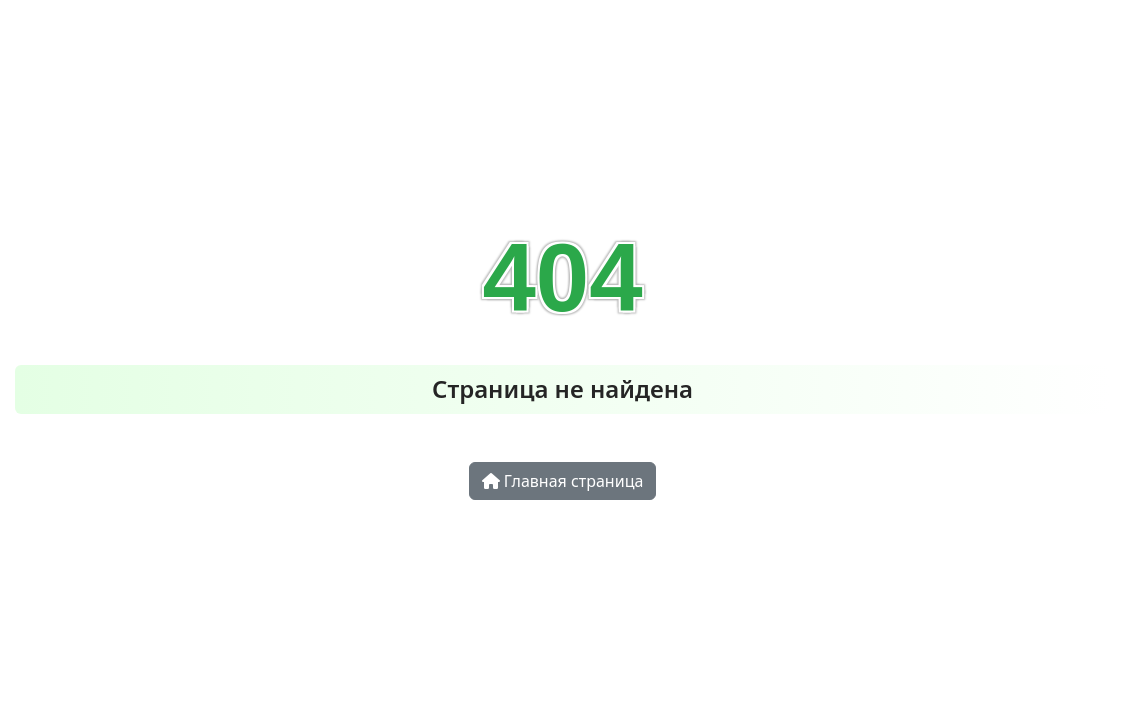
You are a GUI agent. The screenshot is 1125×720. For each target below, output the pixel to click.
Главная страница (563, 481)
